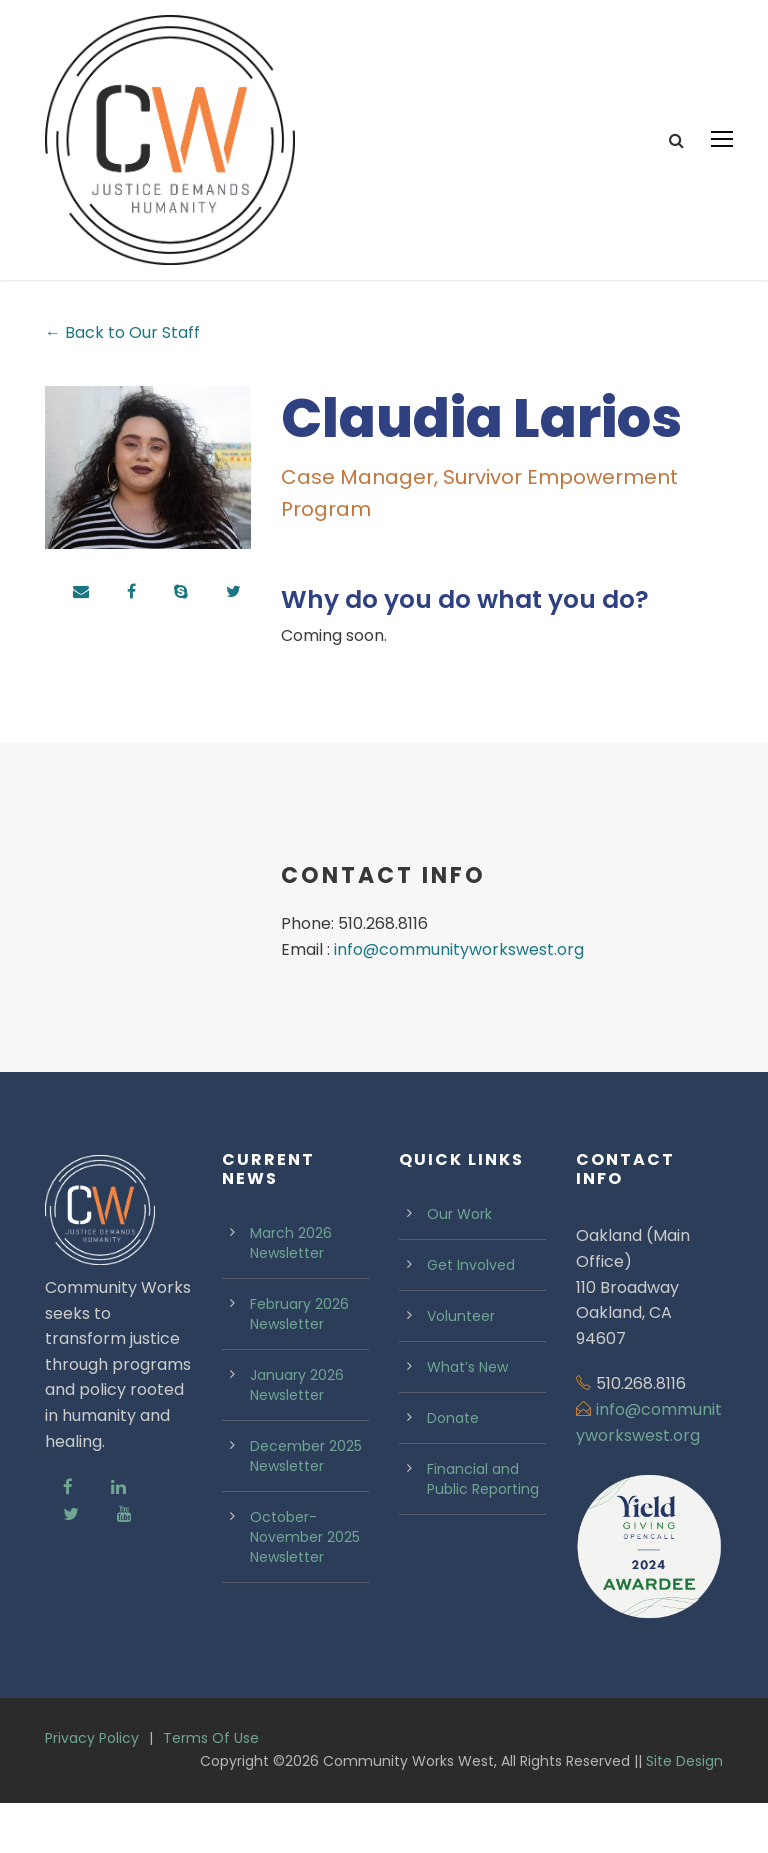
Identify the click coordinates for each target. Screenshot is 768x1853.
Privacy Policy (92, 1788)
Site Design (684, 1810)
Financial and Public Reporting (483, 1529)
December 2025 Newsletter (306, 1506)
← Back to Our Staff (122, 382)
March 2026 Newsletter (291, 1293)
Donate (453, 1468)
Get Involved (471, 1315)
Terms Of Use (211, 1788)
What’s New (467, 1417)
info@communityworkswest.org (459, 998)
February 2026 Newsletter (299, 1364)
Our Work (459, 1264)
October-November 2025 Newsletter (305, 1587)
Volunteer (461, 1366)
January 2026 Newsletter (297, 1435)
